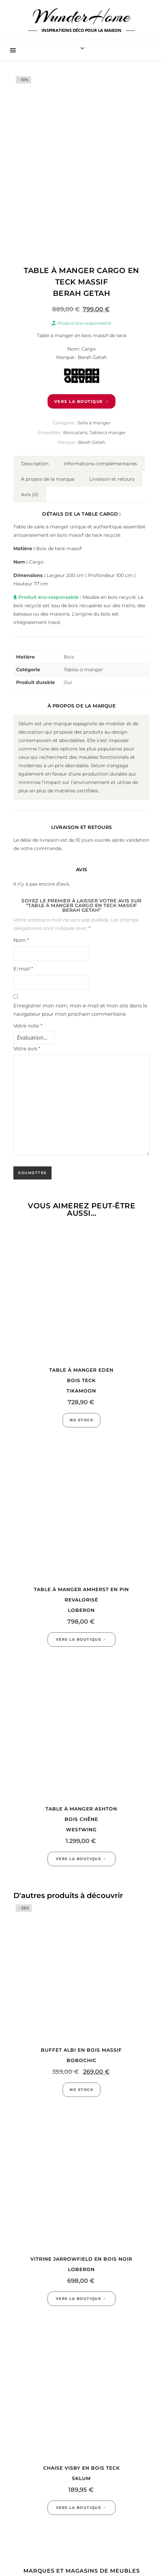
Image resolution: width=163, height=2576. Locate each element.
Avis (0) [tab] (29, 494)
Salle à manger (93, 422)
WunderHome (81, 16)
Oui (68, 682)
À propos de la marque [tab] (47, 479)
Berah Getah (91, 442)
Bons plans (75, 432)
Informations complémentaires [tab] (100, 464)
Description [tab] (35, 464)
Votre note (28, 1025)
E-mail (23, 968)
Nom (21, 940)
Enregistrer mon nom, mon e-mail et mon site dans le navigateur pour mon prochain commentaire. (80, 1009)
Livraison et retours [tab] (112, 479)
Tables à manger (107, 432)
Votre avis (26, 1048)
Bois (69, 657)
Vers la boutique (78, 401)
